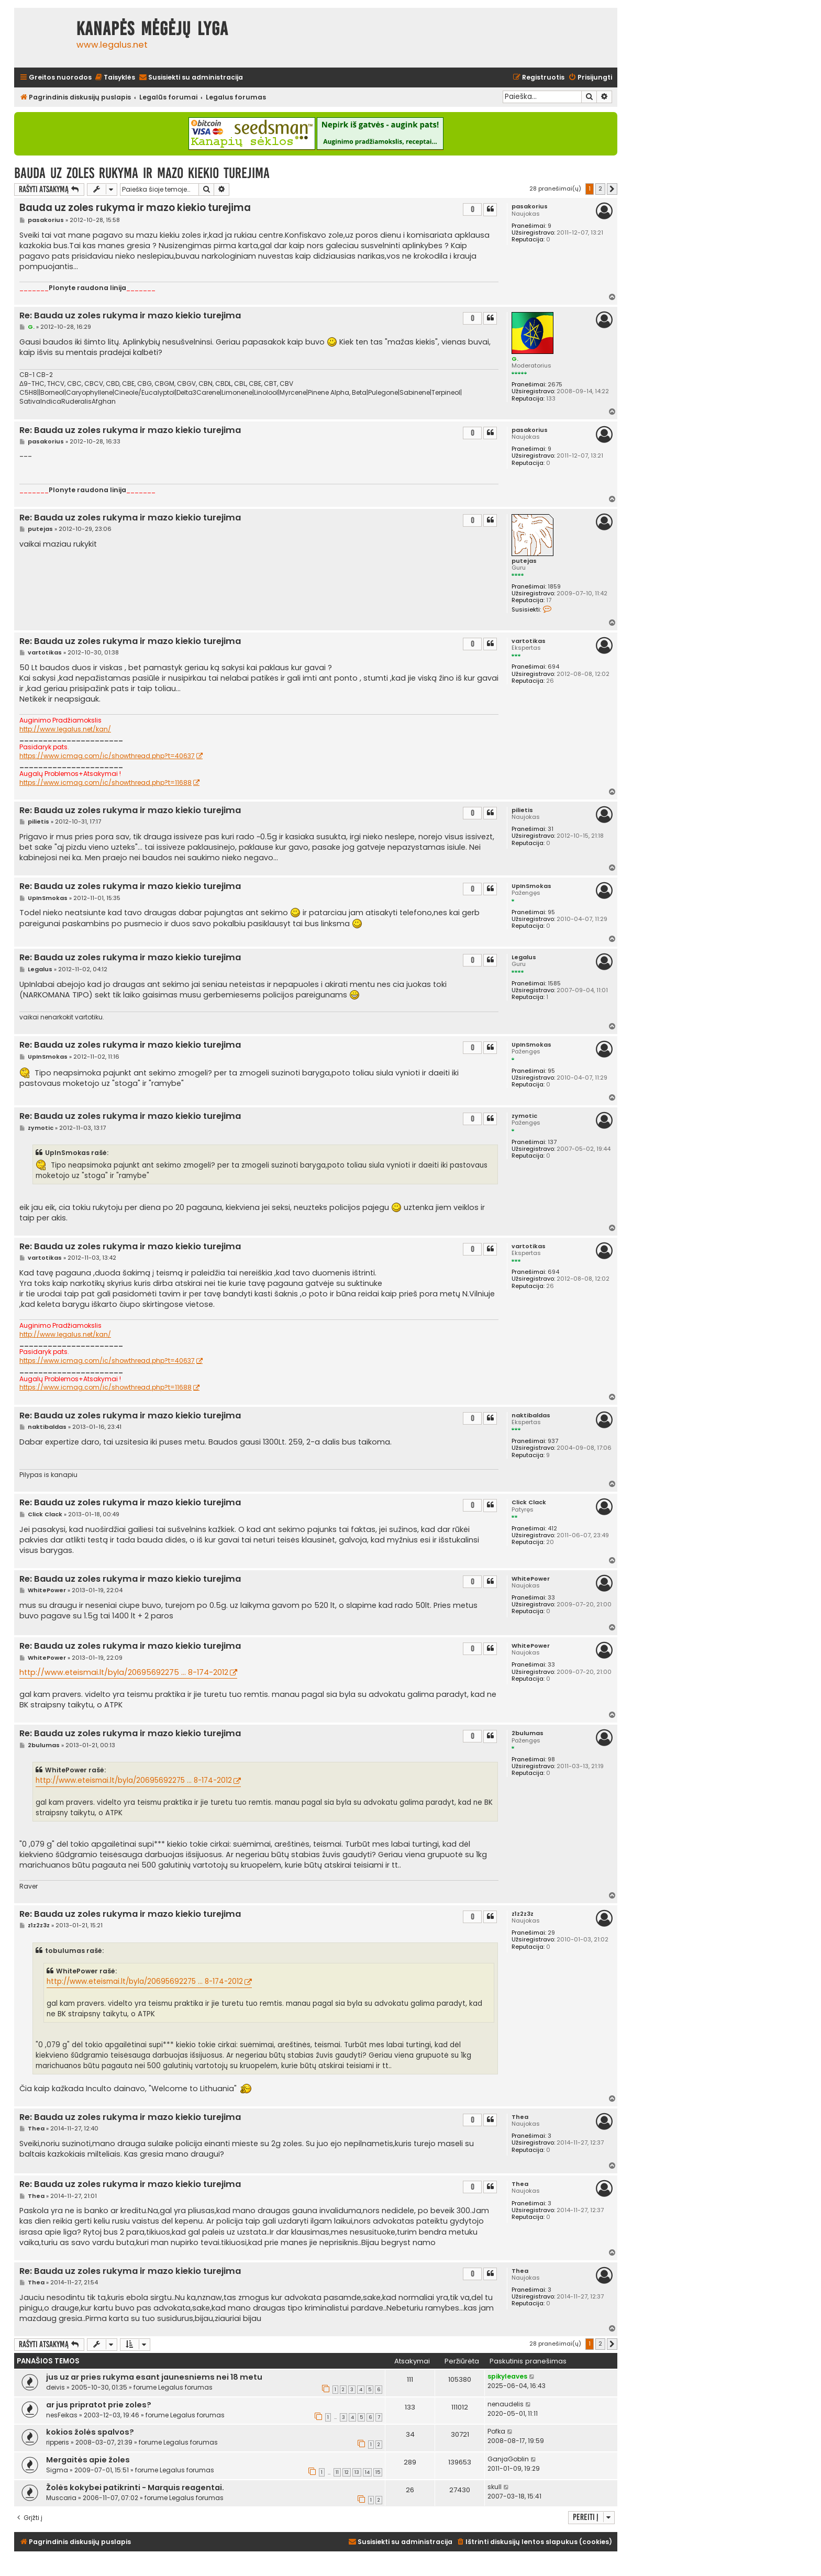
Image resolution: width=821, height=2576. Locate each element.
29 (551, 1932)
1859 (554, 586)
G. (515, 358)
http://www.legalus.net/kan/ (65, 729)
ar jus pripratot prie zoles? (98, 2405)
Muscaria (61, 2497)
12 (347, 2472)
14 (367, 2472)
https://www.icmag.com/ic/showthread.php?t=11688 (105, 783)
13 (356, 2472)
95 (551, 912)
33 (551, 1597)
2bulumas (527, 1733)
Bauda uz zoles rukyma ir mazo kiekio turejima (142, 173)
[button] (612, 189)
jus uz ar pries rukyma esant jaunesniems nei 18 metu (154, 2377)
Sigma (57, 2470)
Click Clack (529, 1502)
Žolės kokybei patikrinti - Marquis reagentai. (135, 2487)
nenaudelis (505, 2404)
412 (552, 1528)
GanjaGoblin (508, 2459)
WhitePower (531, 1578)
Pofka (496, 2431)
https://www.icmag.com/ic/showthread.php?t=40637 (107, 756)
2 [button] (600, 188)
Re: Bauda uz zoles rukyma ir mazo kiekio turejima (130, 315)
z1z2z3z (523, 1914)
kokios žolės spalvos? (90, 2432)
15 (377, 2472)
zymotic (524, 1116)
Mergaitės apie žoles (88, 2460)
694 (553, 666)
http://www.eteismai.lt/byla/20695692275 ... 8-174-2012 (123, 1672)
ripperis (57, 2442)
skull (494, 2486)
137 (552, 1142)
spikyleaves (507, 2376)
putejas (524, 561)
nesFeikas (61, 2415)
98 (551, 1759)
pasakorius (530, 206)
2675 (555, 384)
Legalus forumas (185, 2387)
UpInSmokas (531, 886)
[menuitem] (114, 78)
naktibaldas (531, 1415)
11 (337, 2472)
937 (553, 1441)
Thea (520, 2117)
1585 (554, 983)
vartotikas (529, 641)
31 (550, 829)
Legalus (524, 957)
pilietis (522, 810)
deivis (55, 2387)
